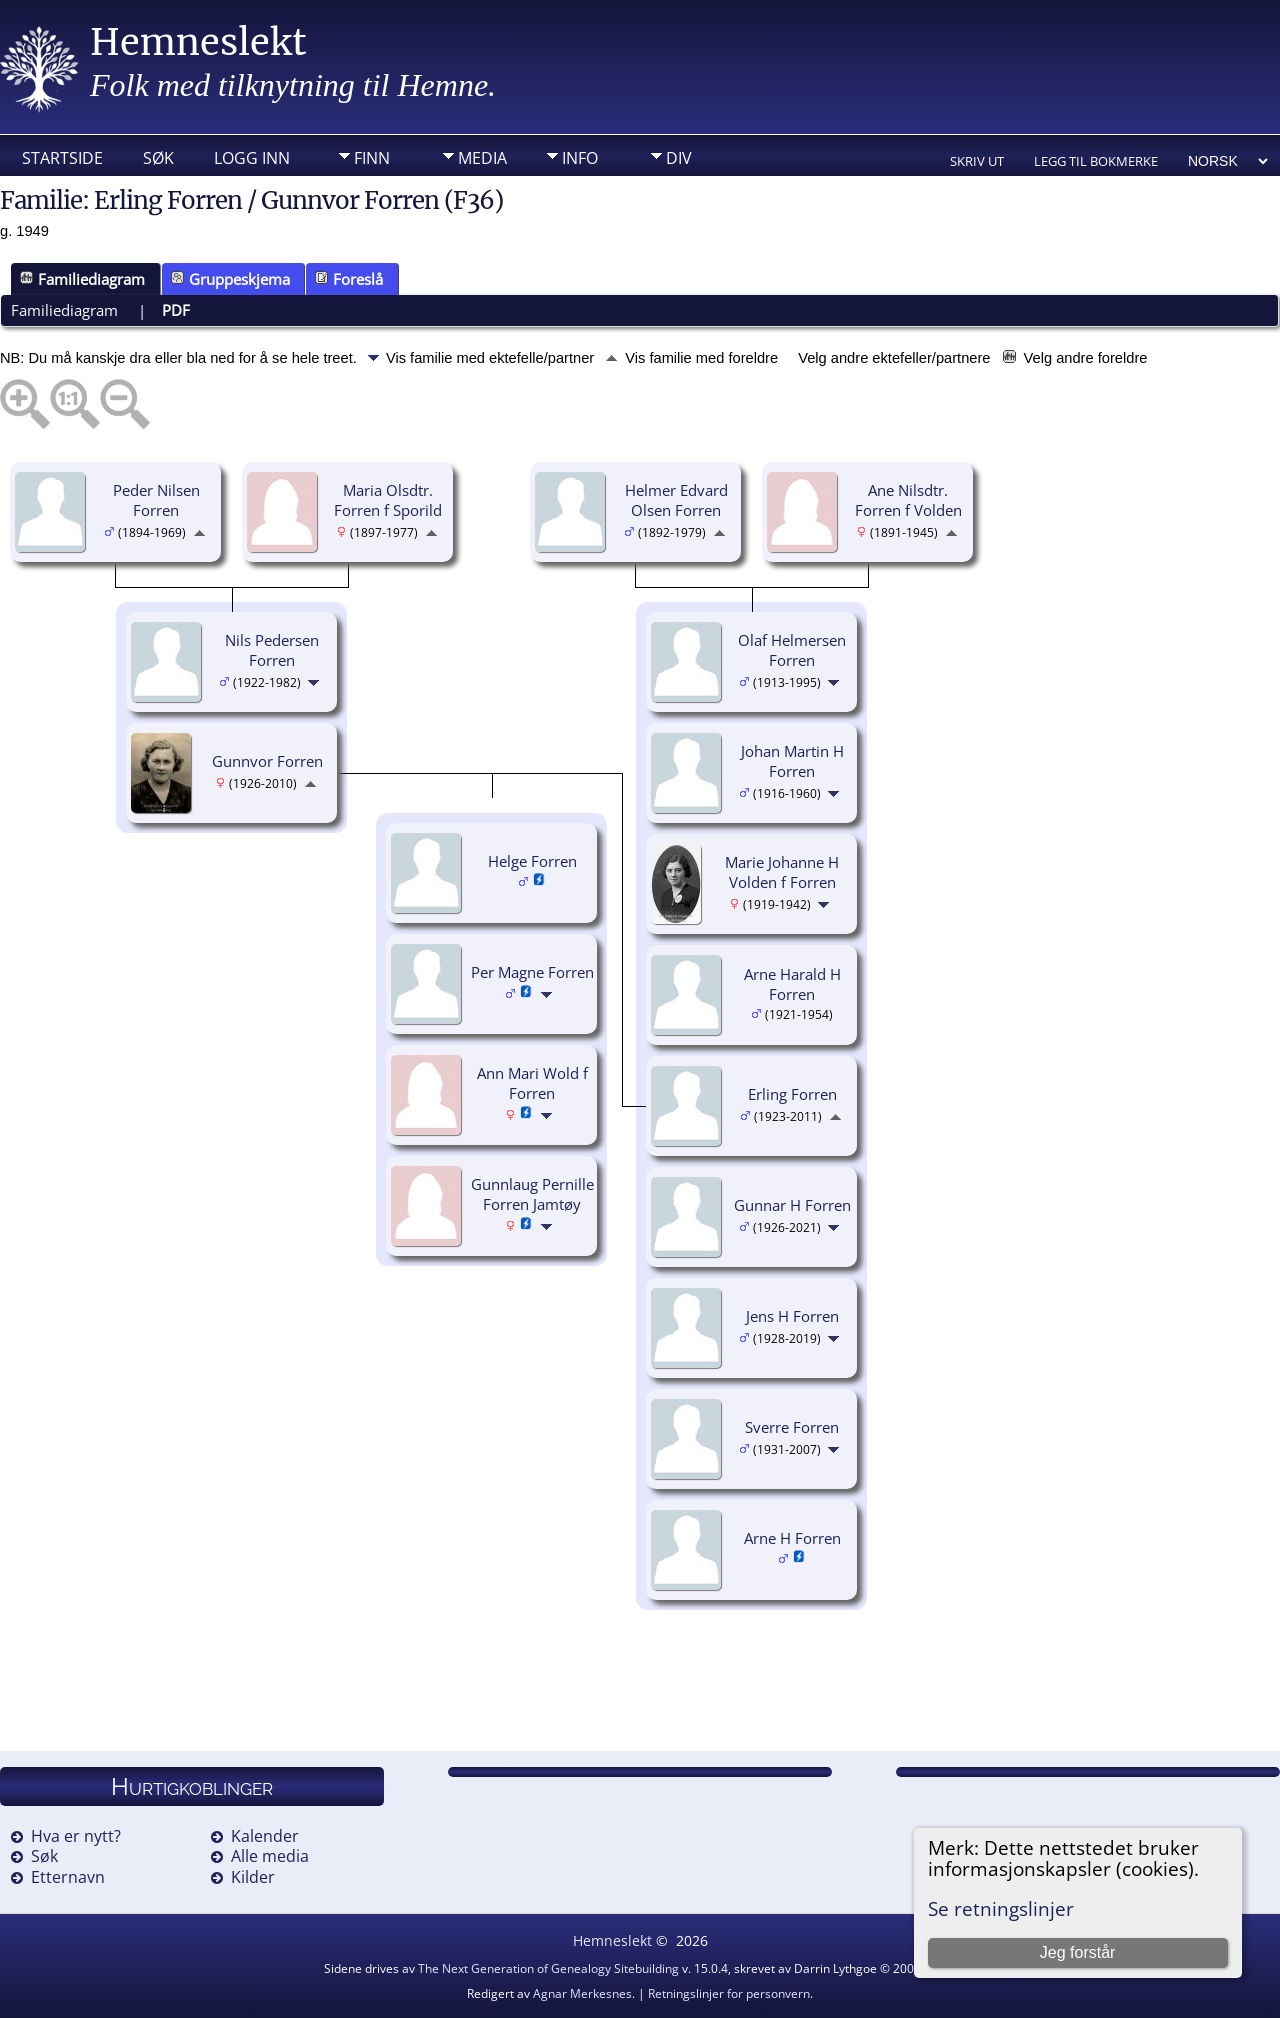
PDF (176, 310)
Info (580, 158)
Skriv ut (977, 161)
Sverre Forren (792, 1427)
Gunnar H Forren (792, 1205)
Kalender (265, 1836)
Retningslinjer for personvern (729, 1993)
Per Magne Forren (532, 972)
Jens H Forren (792, 1316)
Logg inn (252, 158)
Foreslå (349, 279)
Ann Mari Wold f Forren (532, 1083)
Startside (62, 158)
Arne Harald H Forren (792, 984)
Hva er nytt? (76, 1836)
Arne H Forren (792, 1538)
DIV (679, 158)
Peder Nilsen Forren (156, 500)
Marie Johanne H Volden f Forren (782, 872)
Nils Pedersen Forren (272, 650)
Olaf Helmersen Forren (792, 650)
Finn (372, 158)
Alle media (270, 1856)
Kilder (253, 1877)
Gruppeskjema (230, 279)
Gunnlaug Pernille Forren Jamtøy (532, 1194)
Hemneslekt (198, 42)
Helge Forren (532, 861)
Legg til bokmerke (1096, 161)
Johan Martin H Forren (792, 761)
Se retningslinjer (1001, 1908)
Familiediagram (82, 279)
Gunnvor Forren (267, 761)
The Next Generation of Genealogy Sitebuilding (548, 1968)
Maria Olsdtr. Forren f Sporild (388, 500)
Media (482, 158)
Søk (158, 158)
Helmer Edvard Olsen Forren (676, 500)
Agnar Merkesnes (582, 1993)
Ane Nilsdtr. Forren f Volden (908, 500)
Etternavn (68, 1877)
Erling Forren (792, 1094)
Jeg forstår (1078, 1952)
